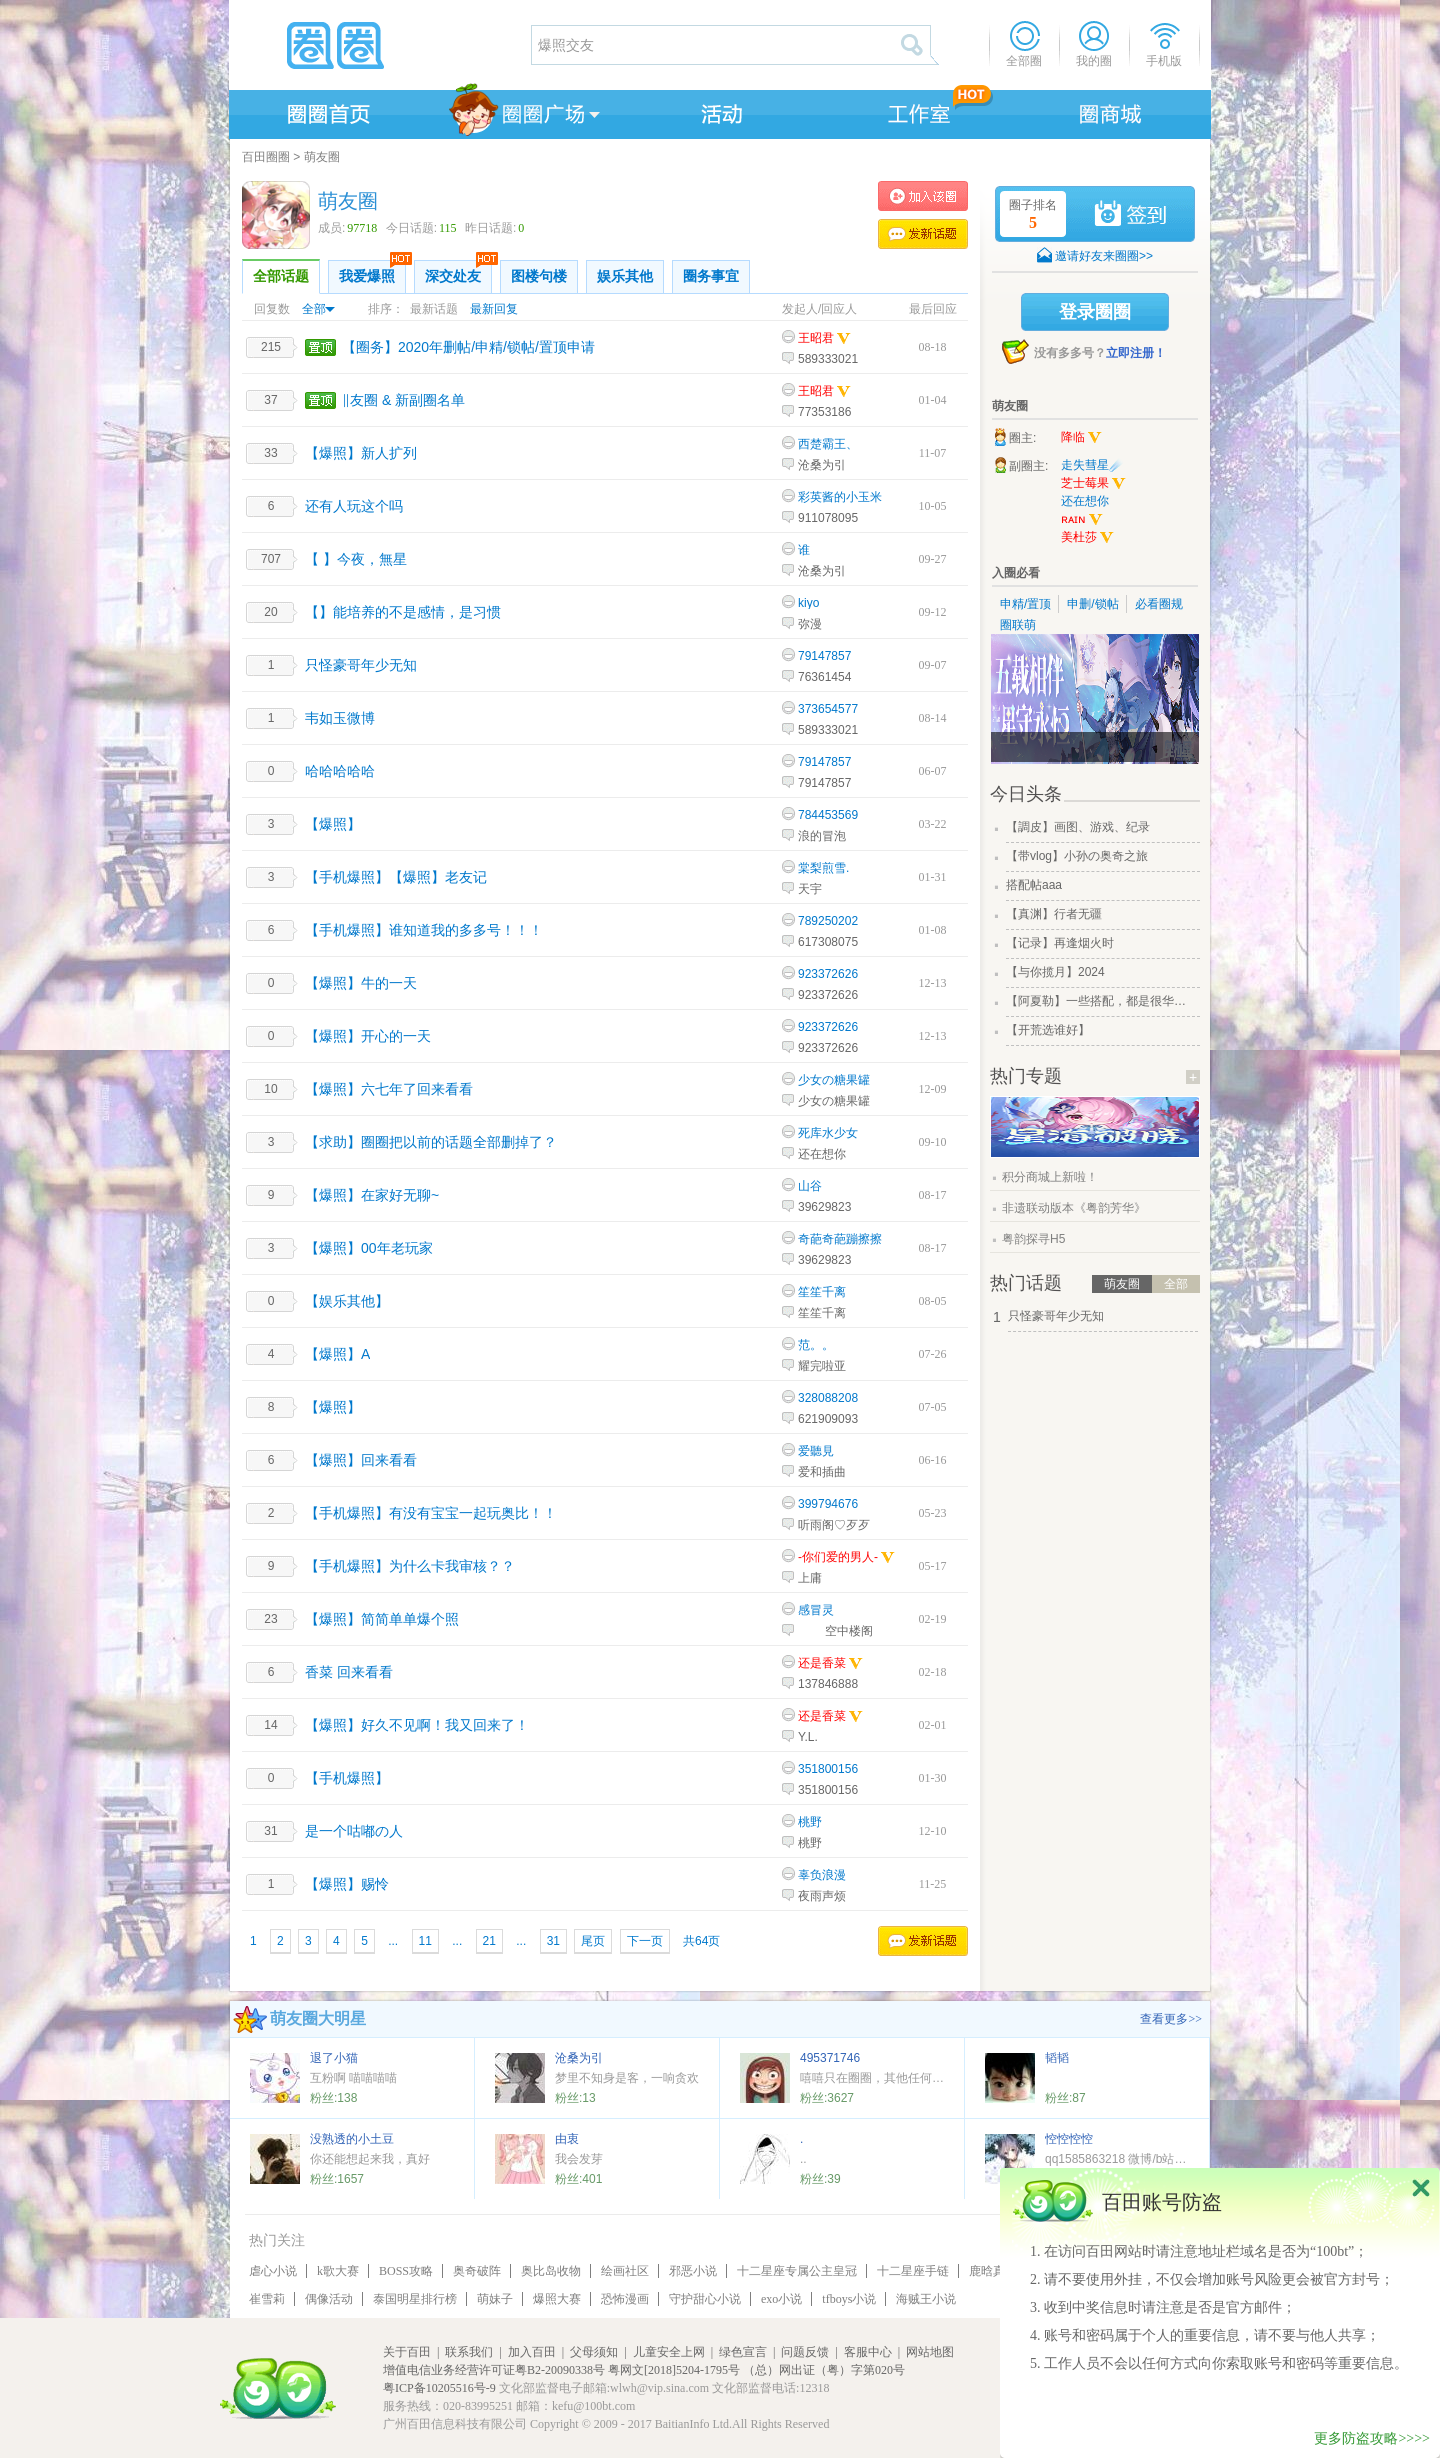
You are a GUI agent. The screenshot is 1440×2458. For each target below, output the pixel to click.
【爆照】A (337, 1354)
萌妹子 (495, 2299)
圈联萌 (1018, 625)
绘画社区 (625, 2271)
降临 (1081, 438)
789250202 (828, 921)
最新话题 (434, 309)
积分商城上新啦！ (1050, 1177)
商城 (1111, 111)
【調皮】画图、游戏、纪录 (1078, 827)
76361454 (824, 677)
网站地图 (930, 2352)
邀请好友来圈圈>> (1104, 256)
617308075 (828, 942)
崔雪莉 (267, 2299)
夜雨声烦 (822, 1896)
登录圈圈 (1095, 312)
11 (425, 1941)
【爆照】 (333, 824)
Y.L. (808, 1737)
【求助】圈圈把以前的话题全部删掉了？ (431, 1142)
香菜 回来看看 (349, 1672)
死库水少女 (828, 1133)
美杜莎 (1087, 538)
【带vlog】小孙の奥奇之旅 (1077, 856)
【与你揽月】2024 (1055, 972)
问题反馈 (805, 2352)
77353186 (824, 412)
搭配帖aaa (1034, 885)
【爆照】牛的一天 (361, 983)
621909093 (828, 1419)
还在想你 (822, 1154)
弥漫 (810, 624)
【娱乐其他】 (347, 1301)
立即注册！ (1136, 353)
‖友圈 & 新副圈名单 (403, 400)
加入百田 (532, 2352)
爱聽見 (816, 1451)
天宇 (810, 889)
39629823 (824, 1207)
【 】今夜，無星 (356, 559)
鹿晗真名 (993, 2271)
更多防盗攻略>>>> (1372, 2438)
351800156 (828, 1769)
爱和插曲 (822, 1472)
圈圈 (379, 45)
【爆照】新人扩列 (361, 453)
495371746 (830, 2058)
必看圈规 (1159, 604)
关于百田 (407, 2352)
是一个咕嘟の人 (354, 1831)
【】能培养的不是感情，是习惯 (403, 612)
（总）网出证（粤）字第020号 (824, 2370)
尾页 (593, 1941)
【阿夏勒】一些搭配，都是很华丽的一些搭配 (1101, 1001)
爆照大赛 (557, 2299)
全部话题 (281, 276)
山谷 (810, 1186)
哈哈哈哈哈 (340, 771)
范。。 (816, 1345)
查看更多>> (1171, 2019)
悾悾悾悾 (1069, 2139)
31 (553, 1941)
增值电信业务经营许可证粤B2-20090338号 (494, 2370)
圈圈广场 (523, 111)
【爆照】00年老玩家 (369, 1248)
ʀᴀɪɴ (1082, 520)
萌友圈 (322, 157)
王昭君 (816, 338)
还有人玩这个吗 (354, 506)
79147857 (824, 656)
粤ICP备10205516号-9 (439, 2388)
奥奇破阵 (477, 2271)
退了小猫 (334, 2058)
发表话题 (923, 234)
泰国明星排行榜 (415, 2299)
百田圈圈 (266, 157)
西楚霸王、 (828, 444)
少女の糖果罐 (834, 1080)
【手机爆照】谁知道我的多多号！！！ (424, 930)
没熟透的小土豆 (352, 2139)
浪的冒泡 (822, 836)
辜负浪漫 (822, 1875)
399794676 (828, 1504)
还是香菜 (822, 1663)
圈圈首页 (327, 111)
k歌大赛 (338, 2271)
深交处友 (458, 272)
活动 (719, 111)
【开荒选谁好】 (1048, 1030)
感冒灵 (816, 1610)
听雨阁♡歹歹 (834, 1525)
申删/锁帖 (1092, 604)
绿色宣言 (743, 2352)
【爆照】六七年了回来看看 (389, 1089)
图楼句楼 (539, 276)
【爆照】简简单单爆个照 (382, 1619)
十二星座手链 (913, 2271)
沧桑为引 (822, 465)
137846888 (828, 1684)
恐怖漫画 (625, 2299)
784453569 (828, 815)
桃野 (810, 1822)
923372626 (828, 974)
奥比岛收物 (551, 2271)
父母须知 (594, 2352)
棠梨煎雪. (823, 868)
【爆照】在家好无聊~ (372, 1195)
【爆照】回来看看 (361, 1460)
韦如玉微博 (340, 718)
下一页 (645, 1941)
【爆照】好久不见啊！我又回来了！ (417, 1725)
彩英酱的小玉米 (840, 497)
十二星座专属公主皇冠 (797, 2271)
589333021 (828, 359)
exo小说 (781, 2299)
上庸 (810, 1578)
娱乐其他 (625, 276)
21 (489, 1941)
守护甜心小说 (705, 2299)
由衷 (567, 2139)
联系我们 (469, 2352)
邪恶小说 (693, 2271)
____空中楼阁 (835, 1631)
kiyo (808, 603)
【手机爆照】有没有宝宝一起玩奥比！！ (431, 1513)
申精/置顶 (1025, 604)
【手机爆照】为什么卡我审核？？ (410, 1566)
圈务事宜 (711, 276)
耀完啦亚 (822, 1366)
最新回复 (494, 309)
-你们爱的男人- (838, 1557)
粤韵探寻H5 (1033, 1239)
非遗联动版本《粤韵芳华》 (1074, 1208)
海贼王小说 (926, 2299)
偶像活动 (329, 2299)
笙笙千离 (822, 1292)
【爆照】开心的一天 (368, 1036)
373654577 (828, 709)
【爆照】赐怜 (347, 1884)
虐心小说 (273, 2271)
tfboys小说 (849, 2299)
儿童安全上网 (669, 2352)
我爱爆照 (372, 272)
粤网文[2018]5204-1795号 (674, 2370)
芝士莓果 (1093, 484)
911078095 (828, 518)
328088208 (828, 1398)
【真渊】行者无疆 (1054, 914)
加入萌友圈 (923, 196)
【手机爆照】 (347, 1778)
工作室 (915, 111)
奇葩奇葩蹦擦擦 (840, 1239)
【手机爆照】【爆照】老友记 (396, 877)
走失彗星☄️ (1092, 465)
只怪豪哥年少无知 (361, 665)
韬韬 (1057, 2058)
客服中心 (868, 2352)
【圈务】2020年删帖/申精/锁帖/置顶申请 (468, 347)
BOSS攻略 (406, 2271)
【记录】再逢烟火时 (1060, 943)
